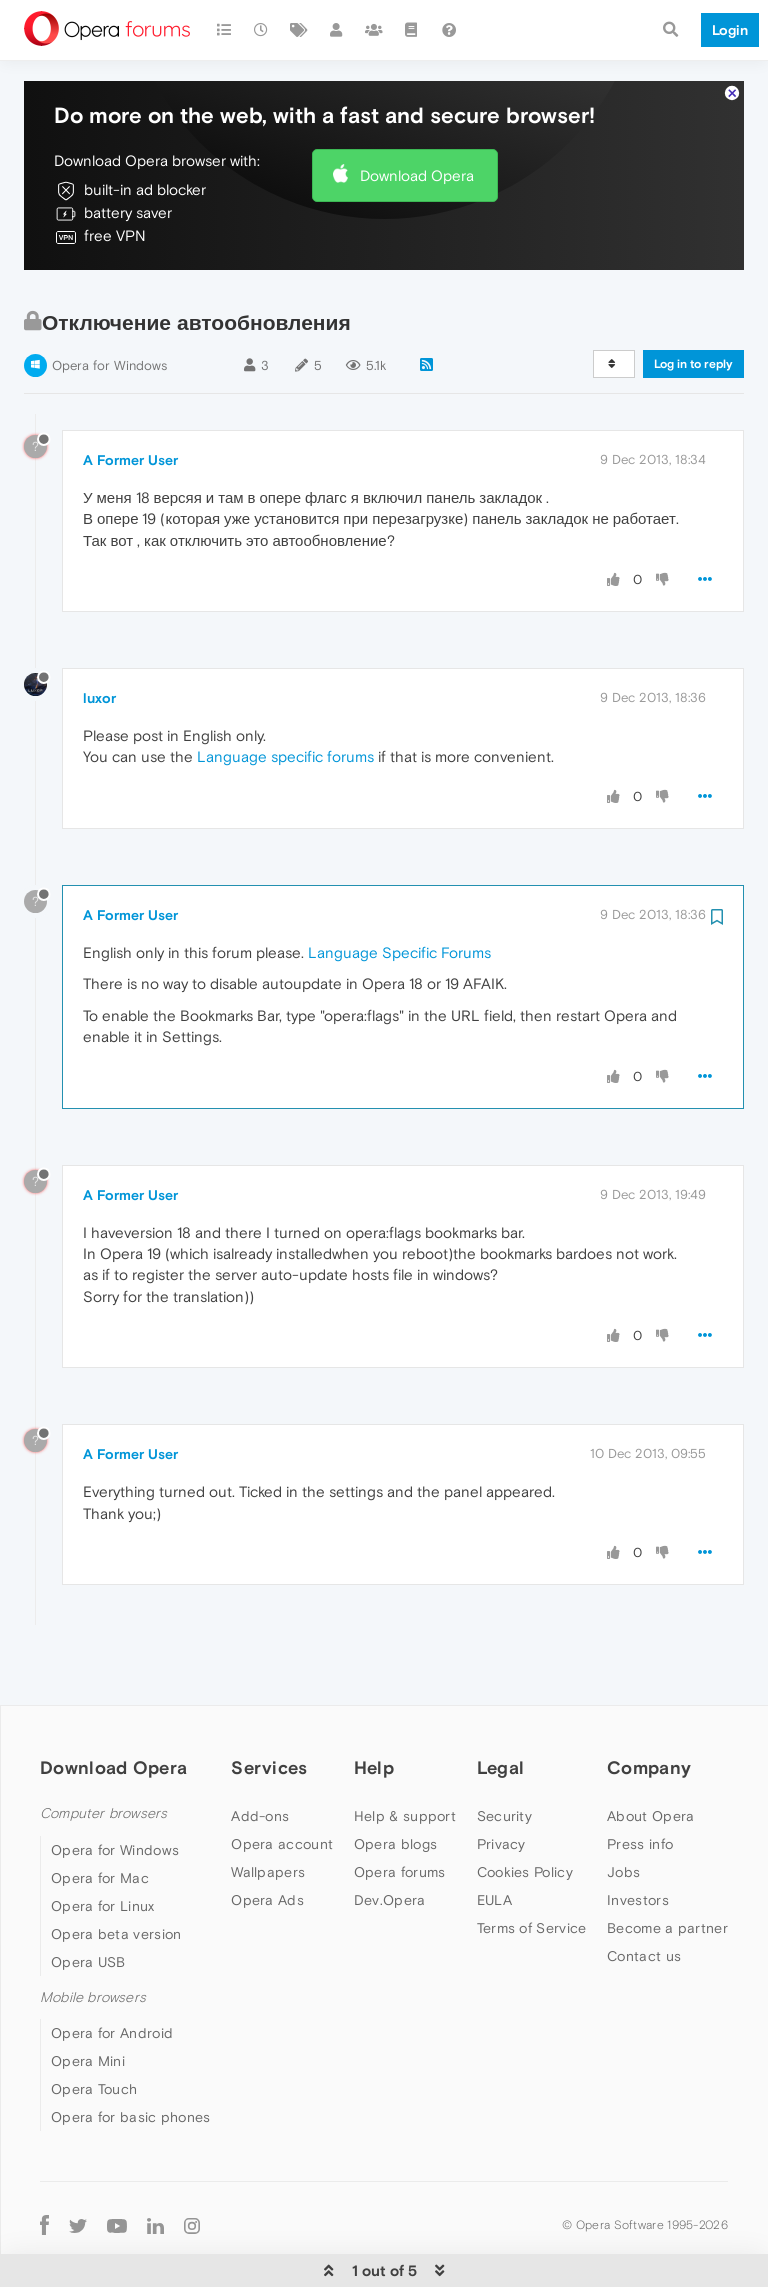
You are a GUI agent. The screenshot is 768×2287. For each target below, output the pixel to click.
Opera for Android (112, 1972)
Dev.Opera (390, 1839)
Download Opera (417, 114)
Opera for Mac (100, 1817)
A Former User (130, 399)
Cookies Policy (525, 1811)
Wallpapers (268, 1811)
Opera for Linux (103, 1845)
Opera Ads (267, 1839)
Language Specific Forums (399, 891)
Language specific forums (285, 695)
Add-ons (260, 1755)
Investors (638, 1839)
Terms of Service (532, 1867)
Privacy (501, 1783)
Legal (501, 1706)
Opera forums (400, 1811)
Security (504, 1755)
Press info (640, 1783)
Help (374, 1706)
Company (649, 1706)
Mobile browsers (93, 1936)
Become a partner (667, 1867)
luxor (99, 637)
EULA (494, 1839)
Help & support (405, 1755)
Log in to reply (693, 303)
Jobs (623, 1811)
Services (269, 1706)
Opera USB (88, 1901)
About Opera (650, 1755)
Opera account (282, 1783)
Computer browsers (103, 1752)
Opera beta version (116, 1873)
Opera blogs (395, 1783)
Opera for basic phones (131, 2056)
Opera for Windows (109, 304)
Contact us (644, 1895)
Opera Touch (94, 2028)
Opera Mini (88, 2000)
